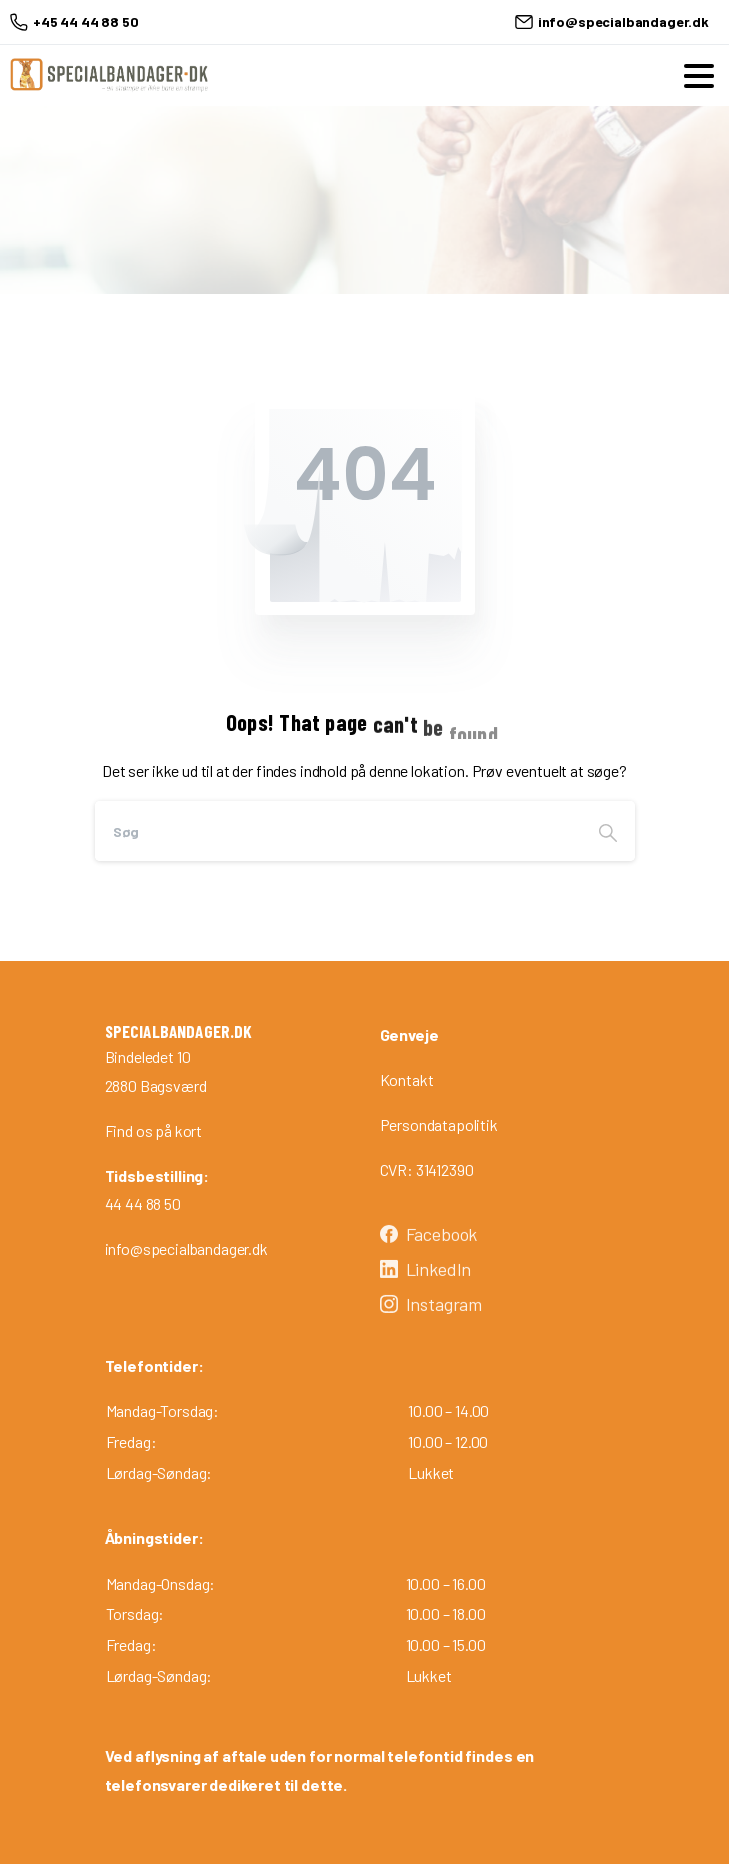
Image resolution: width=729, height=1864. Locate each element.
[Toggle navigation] (699, 76)
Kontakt (407, 1079)
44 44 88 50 (143, 1203)
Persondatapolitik (439, 1124)
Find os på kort (154, 1130)
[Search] (338, 831)
